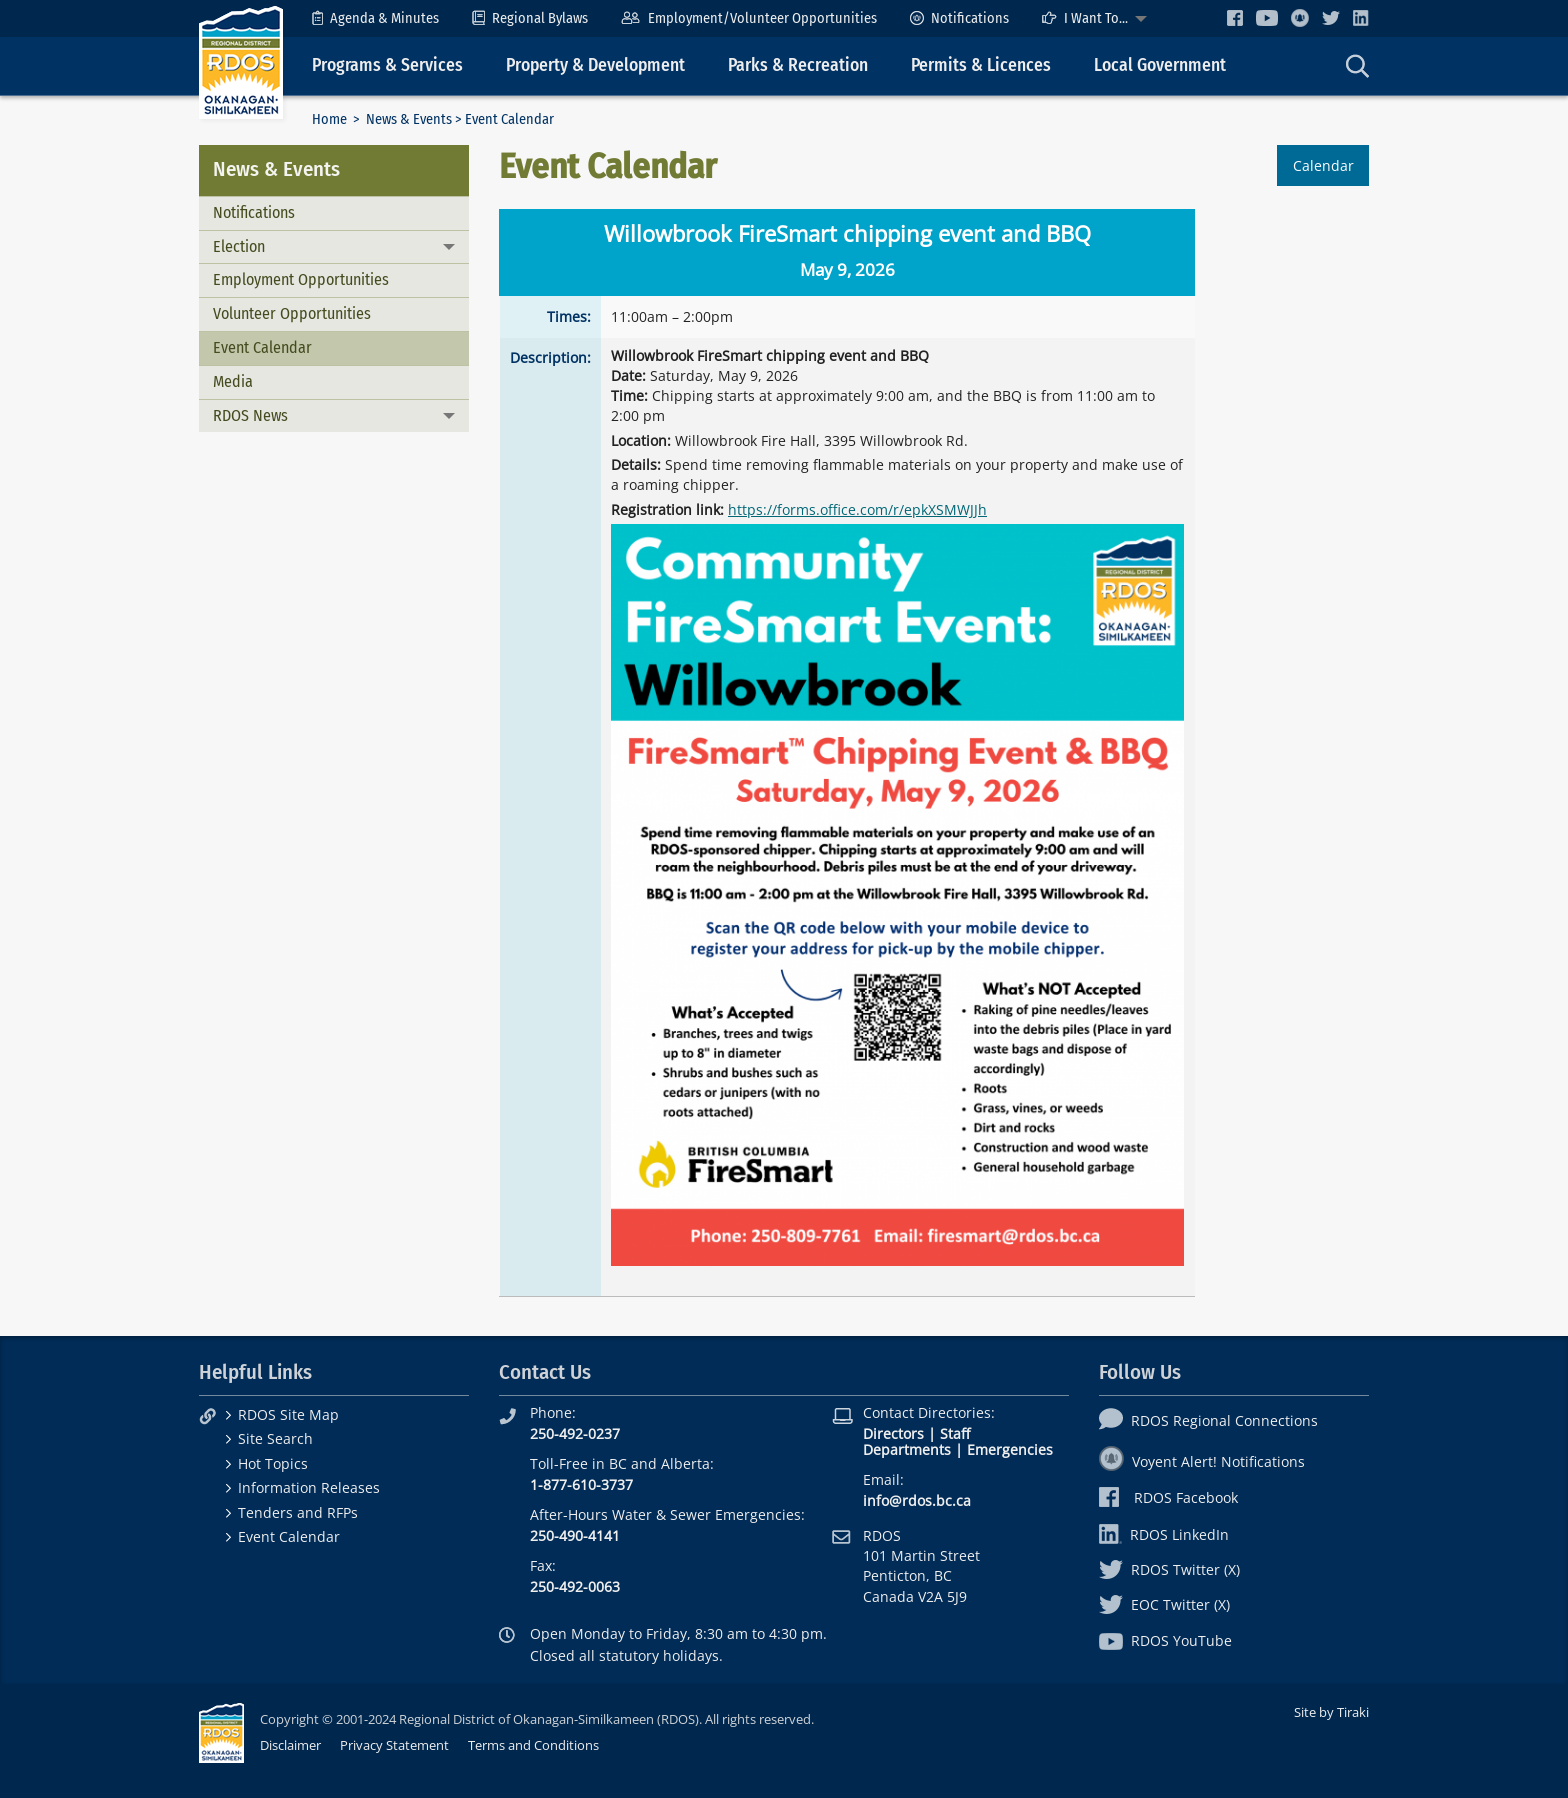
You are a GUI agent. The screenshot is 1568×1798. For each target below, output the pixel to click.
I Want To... (1085, 18)
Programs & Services (387, 65)
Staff (955, 1433)
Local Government (1160, 65)
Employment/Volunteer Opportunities (748, 18)
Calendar (1323, 165)
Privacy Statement (394, 1745)
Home (329, 119)
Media (233, 381)
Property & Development (595, 65)
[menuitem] (375, 18)
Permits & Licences (981, 65)
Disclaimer (290, 1745)
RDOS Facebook (1168, 1497)
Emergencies (1010, 1449)
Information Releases (309, 1487)
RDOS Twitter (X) (1169, 1569)
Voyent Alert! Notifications (1202, 1461)
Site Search (275, 1438)
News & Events (409, 119)
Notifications (959, 18)
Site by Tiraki (1331, 1712)
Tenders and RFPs (298, 1512)
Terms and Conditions (533, 1745)
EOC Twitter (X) (1164, 1604)
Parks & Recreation (798, 65)
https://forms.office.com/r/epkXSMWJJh (857, 509)
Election (239, 246)
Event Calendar (262, 347)
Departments (907, 1449)
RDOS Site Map (288, 1414)
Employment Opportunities (301, 279)
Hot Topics (273, 1463)
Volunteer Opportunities (292, 313)
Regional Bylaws (530, 18)
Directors (893, 1433)
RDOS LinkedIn (1164, 1534)
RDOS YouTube (1165, 1640)
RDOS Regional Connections (1208, 1420)
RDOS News (250, 415)
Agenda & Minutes (375, 18)
